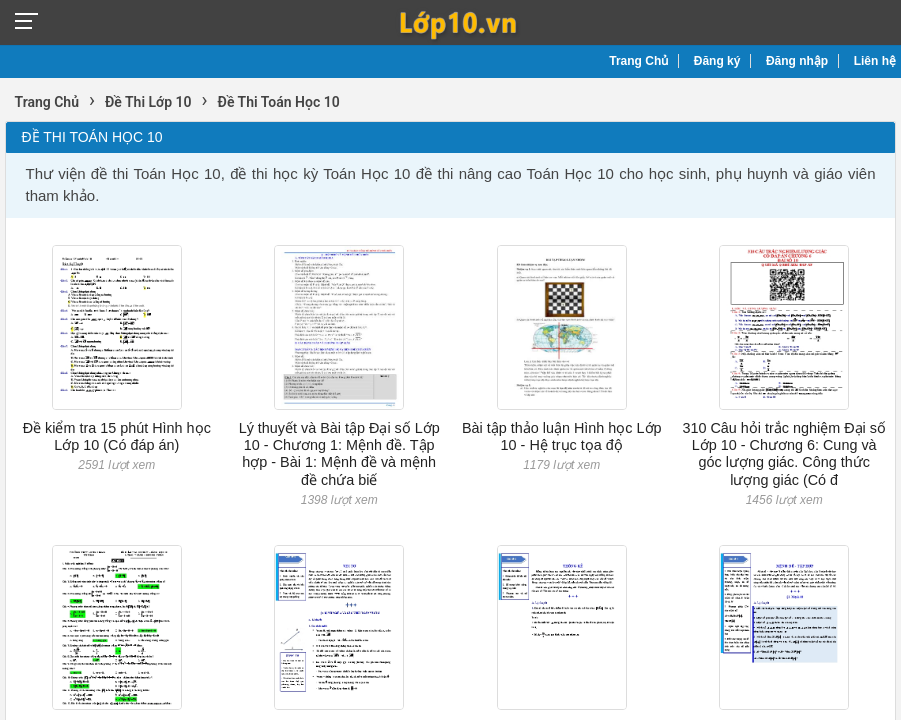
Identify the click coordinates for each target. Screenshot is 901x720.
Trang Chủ (638, 61)
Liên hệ (875, 61)
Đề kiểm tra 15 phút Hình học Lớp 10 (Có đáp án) (117, 436)
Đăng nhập (797, 61)
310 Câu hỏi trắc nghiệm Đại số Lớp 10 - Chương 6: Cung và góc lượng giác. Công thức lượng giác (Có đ (784, 454)
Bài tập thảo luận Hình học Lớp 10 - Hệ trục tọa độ (562, 436)
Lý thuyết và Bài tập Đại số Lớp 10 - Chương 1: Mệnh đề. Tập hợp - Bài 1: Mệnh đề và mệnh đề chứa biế (339, 454)
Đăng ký (717, 61)
